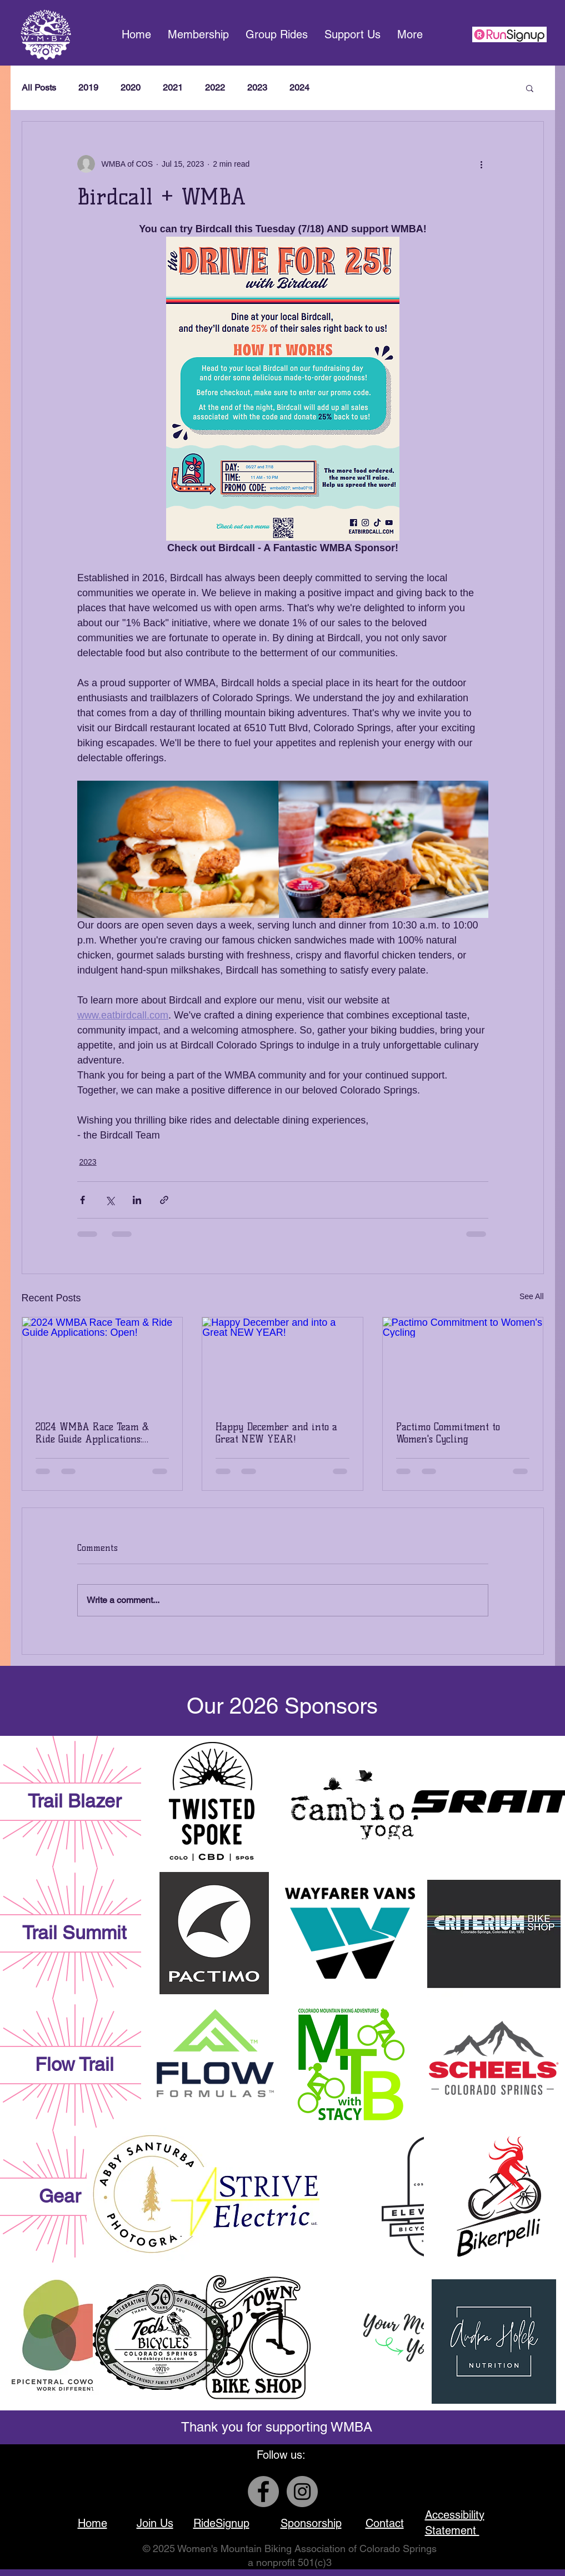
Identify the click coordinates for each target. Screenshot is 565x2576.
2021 (173, 87)
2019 (88, 87)
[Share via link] (164, 1200)
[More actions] (481, 164)
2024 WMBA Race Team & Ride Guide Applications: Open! (92, 1433)
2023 (257, 87)
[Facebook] (263, 2491)
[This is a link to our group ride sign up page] (509, 34)
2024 (299, 87)
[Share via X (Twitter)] (109, 1200)
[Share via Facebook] (82, 1200)
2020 (131, 87)
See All (531, 1296)
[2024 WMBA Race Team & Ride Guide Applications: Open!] (102, 1362)
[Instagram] (302, 2491)
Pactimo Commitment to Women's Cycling (448, 1433)
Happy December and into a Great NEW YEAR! (276, 1433)
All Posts (39, 87)
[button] (352, 35)
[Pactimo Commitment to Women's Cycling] (463, 1362)
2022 (215, 87)
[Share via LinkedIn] (137, 1200)
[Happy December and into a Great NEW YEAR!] (282, 1362)
